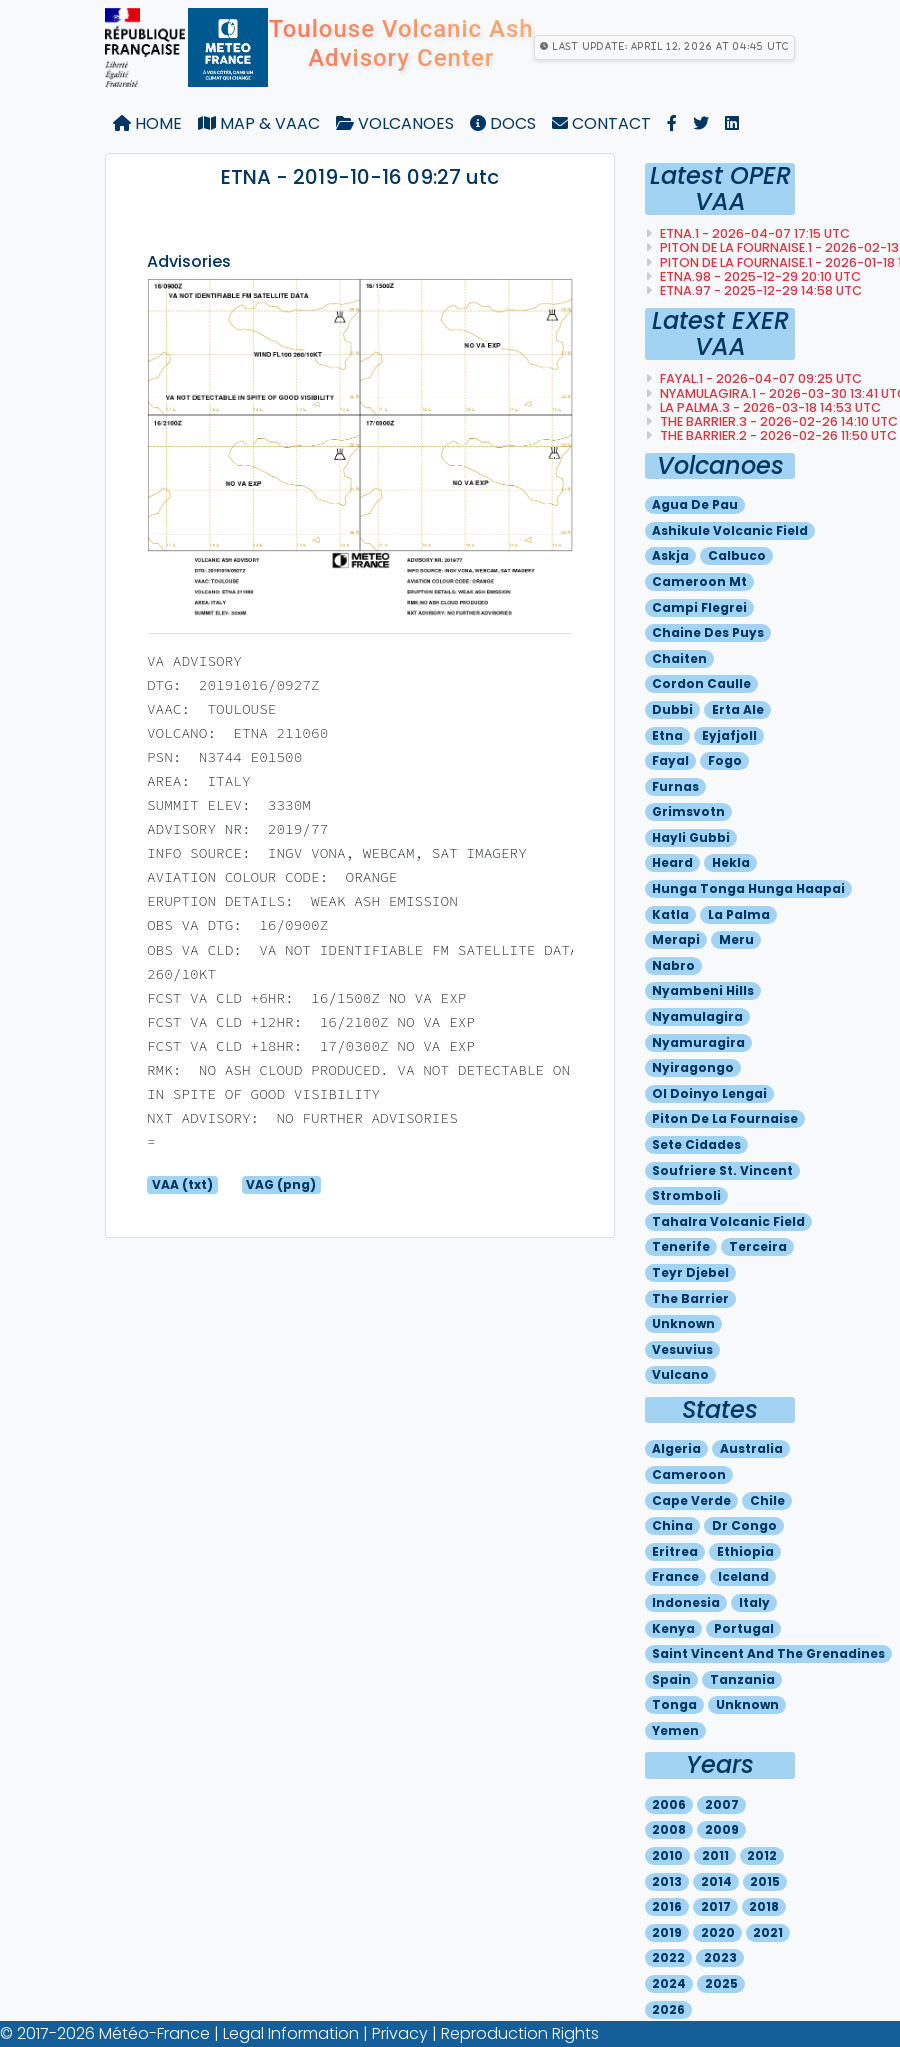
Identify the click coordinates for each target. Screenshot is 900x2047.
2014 (716, 1881)
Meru (736, 939)
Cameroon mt (699, 581)
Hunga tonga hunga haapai (748, 888)
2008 (669, 1829)
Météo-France (154, 2033)
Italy (754, 1602)
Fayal (670, 760)
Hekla (731, 862)
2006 (669, 1804)
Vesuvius (682, 1349)
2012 (762, 1855)
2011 (715, 1855)
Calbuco (737, 555)
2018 (764, 1906)
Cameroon (689, 1474)
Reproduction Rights (520, 2033)
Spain (671, 1679)
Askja (670, 555)
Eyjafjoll (729, 735)
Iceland (743, 1576)
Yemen (675, 1730)
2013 (667, 1881)
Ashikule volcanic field (730, 530)
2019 (667, 1932)
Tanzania (742, 1679)
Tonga (674, 1704)
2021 (768, 1932)
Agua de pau (695, 504)
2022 (668, 1957)
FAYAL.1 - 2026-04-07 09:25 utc (759, 378)
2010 (667, 1855)
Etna (667, 735)
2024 (669, 1983)
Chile (767, 1500)
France (675, 1576)
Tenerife (681, 1246)
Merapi (676, 939)
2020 (718, 1932)
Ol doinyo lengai (709, 1093)
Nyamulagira (697, 1016)
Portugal (744, 1628)
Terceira (758, 1246)
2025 (721, 1983)
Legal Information (291, 2033)
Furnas (675, 786)
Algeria (676, 1448)
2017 (716, 1906)
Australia (751, 1448)
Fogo (725, 760)
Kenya (673, 1628)
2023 (720, 1957)
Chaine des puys (708, 632)
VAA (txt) (182, 1184)
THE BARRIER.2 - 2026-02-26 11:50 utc (777, 435)
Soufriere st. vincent (722, 1170)
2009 (722, 1829)
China (672, 1525)
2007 (722, 1804)
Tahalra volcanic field (728, 1221)
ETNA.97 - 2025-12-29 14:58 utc (759, 290)
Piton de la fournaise (725, 1118)
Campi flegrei (699, 607)
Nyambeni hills (703, 990)
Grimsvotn (688, 811)
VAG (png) (281, 1184)
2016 (667, 1906)
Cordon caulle (701, 683)
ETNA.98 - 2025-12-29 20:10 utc (759, 276)
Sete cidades (696, 1144)
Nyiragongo (693, 1067)
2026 (668, 2009)
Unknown (683, 1323)
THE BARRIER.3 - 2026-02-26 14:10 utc (777, 421)
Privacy (400, 2033)
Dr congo (744, 1525)
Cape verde (691, 1500)
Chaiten (679, 658)
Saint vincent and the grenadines (768, 1653)
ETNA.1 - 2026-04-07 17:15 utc (753, 233)
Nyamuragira (698, 1042)
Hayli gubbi (691, 837)
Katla (670, 914)
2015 (765, 1881)
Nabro (673, 965)
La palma (739, 914)
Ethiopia (745, 1551)
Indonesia (686, 1602)
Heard (672, 862)
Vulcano (680, 1374)
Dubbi (672, 709)
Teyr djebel (690, 1272)
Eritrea (675, 1551)
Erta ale (738, 709)
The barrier (690, 1298)
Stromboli (686, 1195)
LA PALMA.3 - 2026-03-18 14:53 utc (769, 407)
